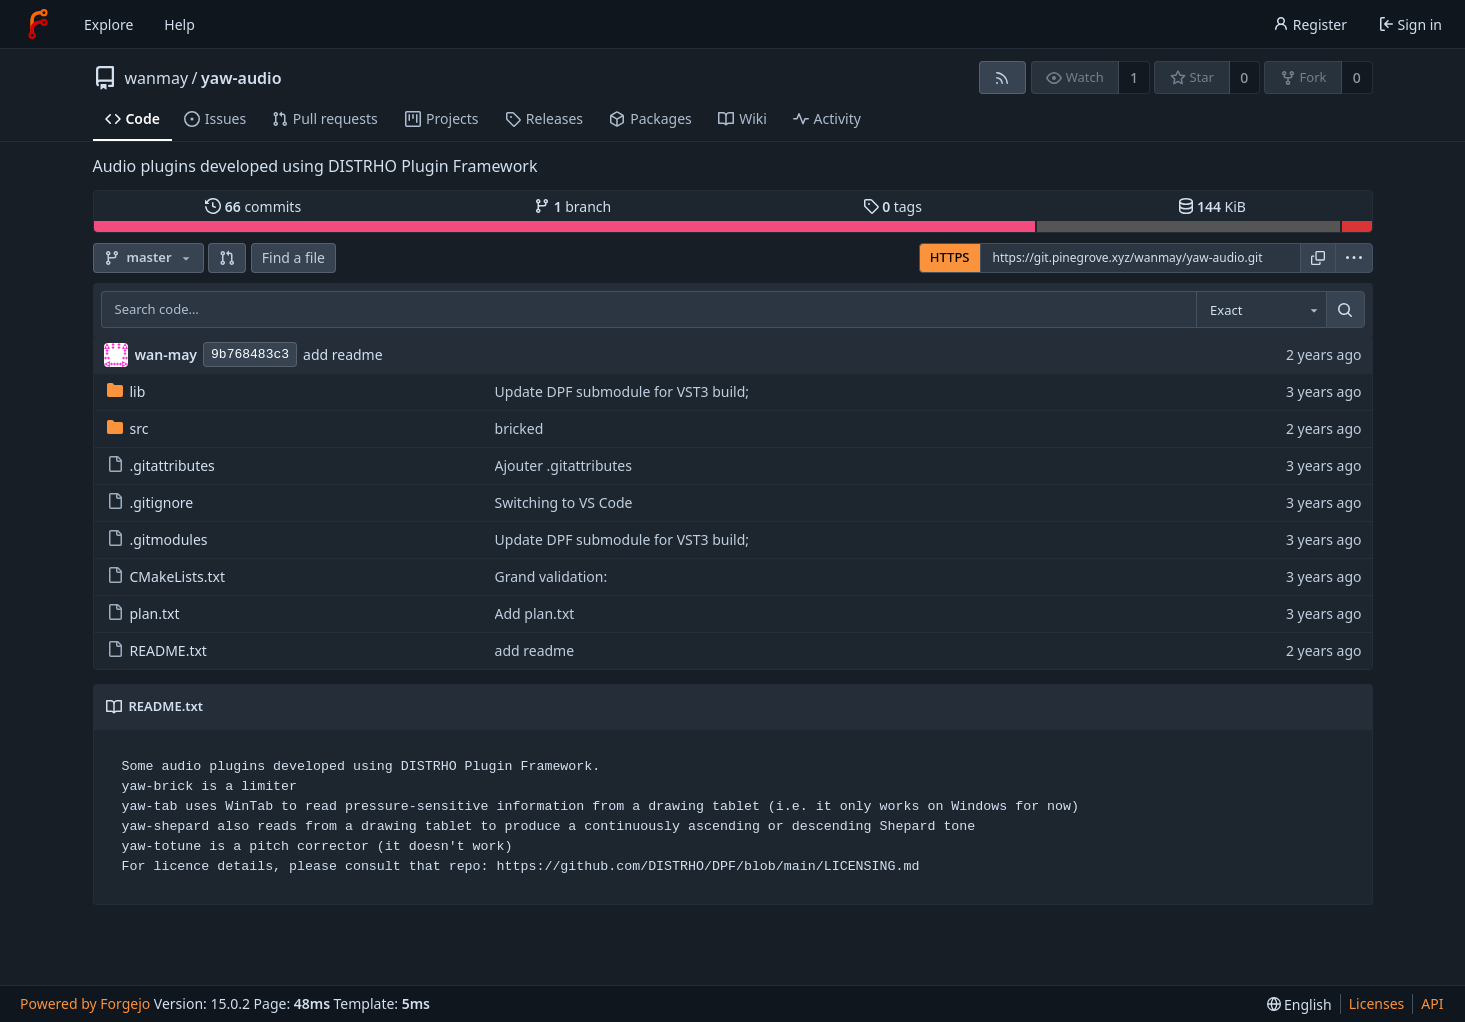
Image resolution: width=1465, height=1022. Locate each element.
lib (126, 391)
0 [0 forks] (1357, 77)
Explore (108, 24)
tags (892, 206)
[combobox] (1261, 310)
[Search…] (1345, 310)
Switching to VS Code (564, 502)
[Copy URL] (1318, 258)
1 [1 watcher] (1134, 77)
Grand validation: (551, 576)
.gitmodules (157, 539)
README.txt (157, 650)
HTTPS (950, 257)
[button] (227, 258)
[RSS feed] (1002, 77)
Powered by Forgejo (85, 1003)
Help (179, 24)
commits (253, 206)
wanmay (157, 78)
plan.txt (143, 613)
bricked (519, 428)
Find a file (293, 257)
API (1432, 1003)
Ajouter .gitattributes (563, 465)
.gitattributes (161, 465)
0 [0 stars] (1244, 77)
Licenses (1377, 1003)
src (128, 428)
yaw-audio (241, 78)
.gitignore (150, 502)
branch (572, 206)
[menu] (1354, 258)
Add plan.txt (535, 613)
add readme (343, 354)
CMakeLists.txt (166, 576)
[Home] (38, 24)
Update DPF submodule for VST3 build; (622, 391)
